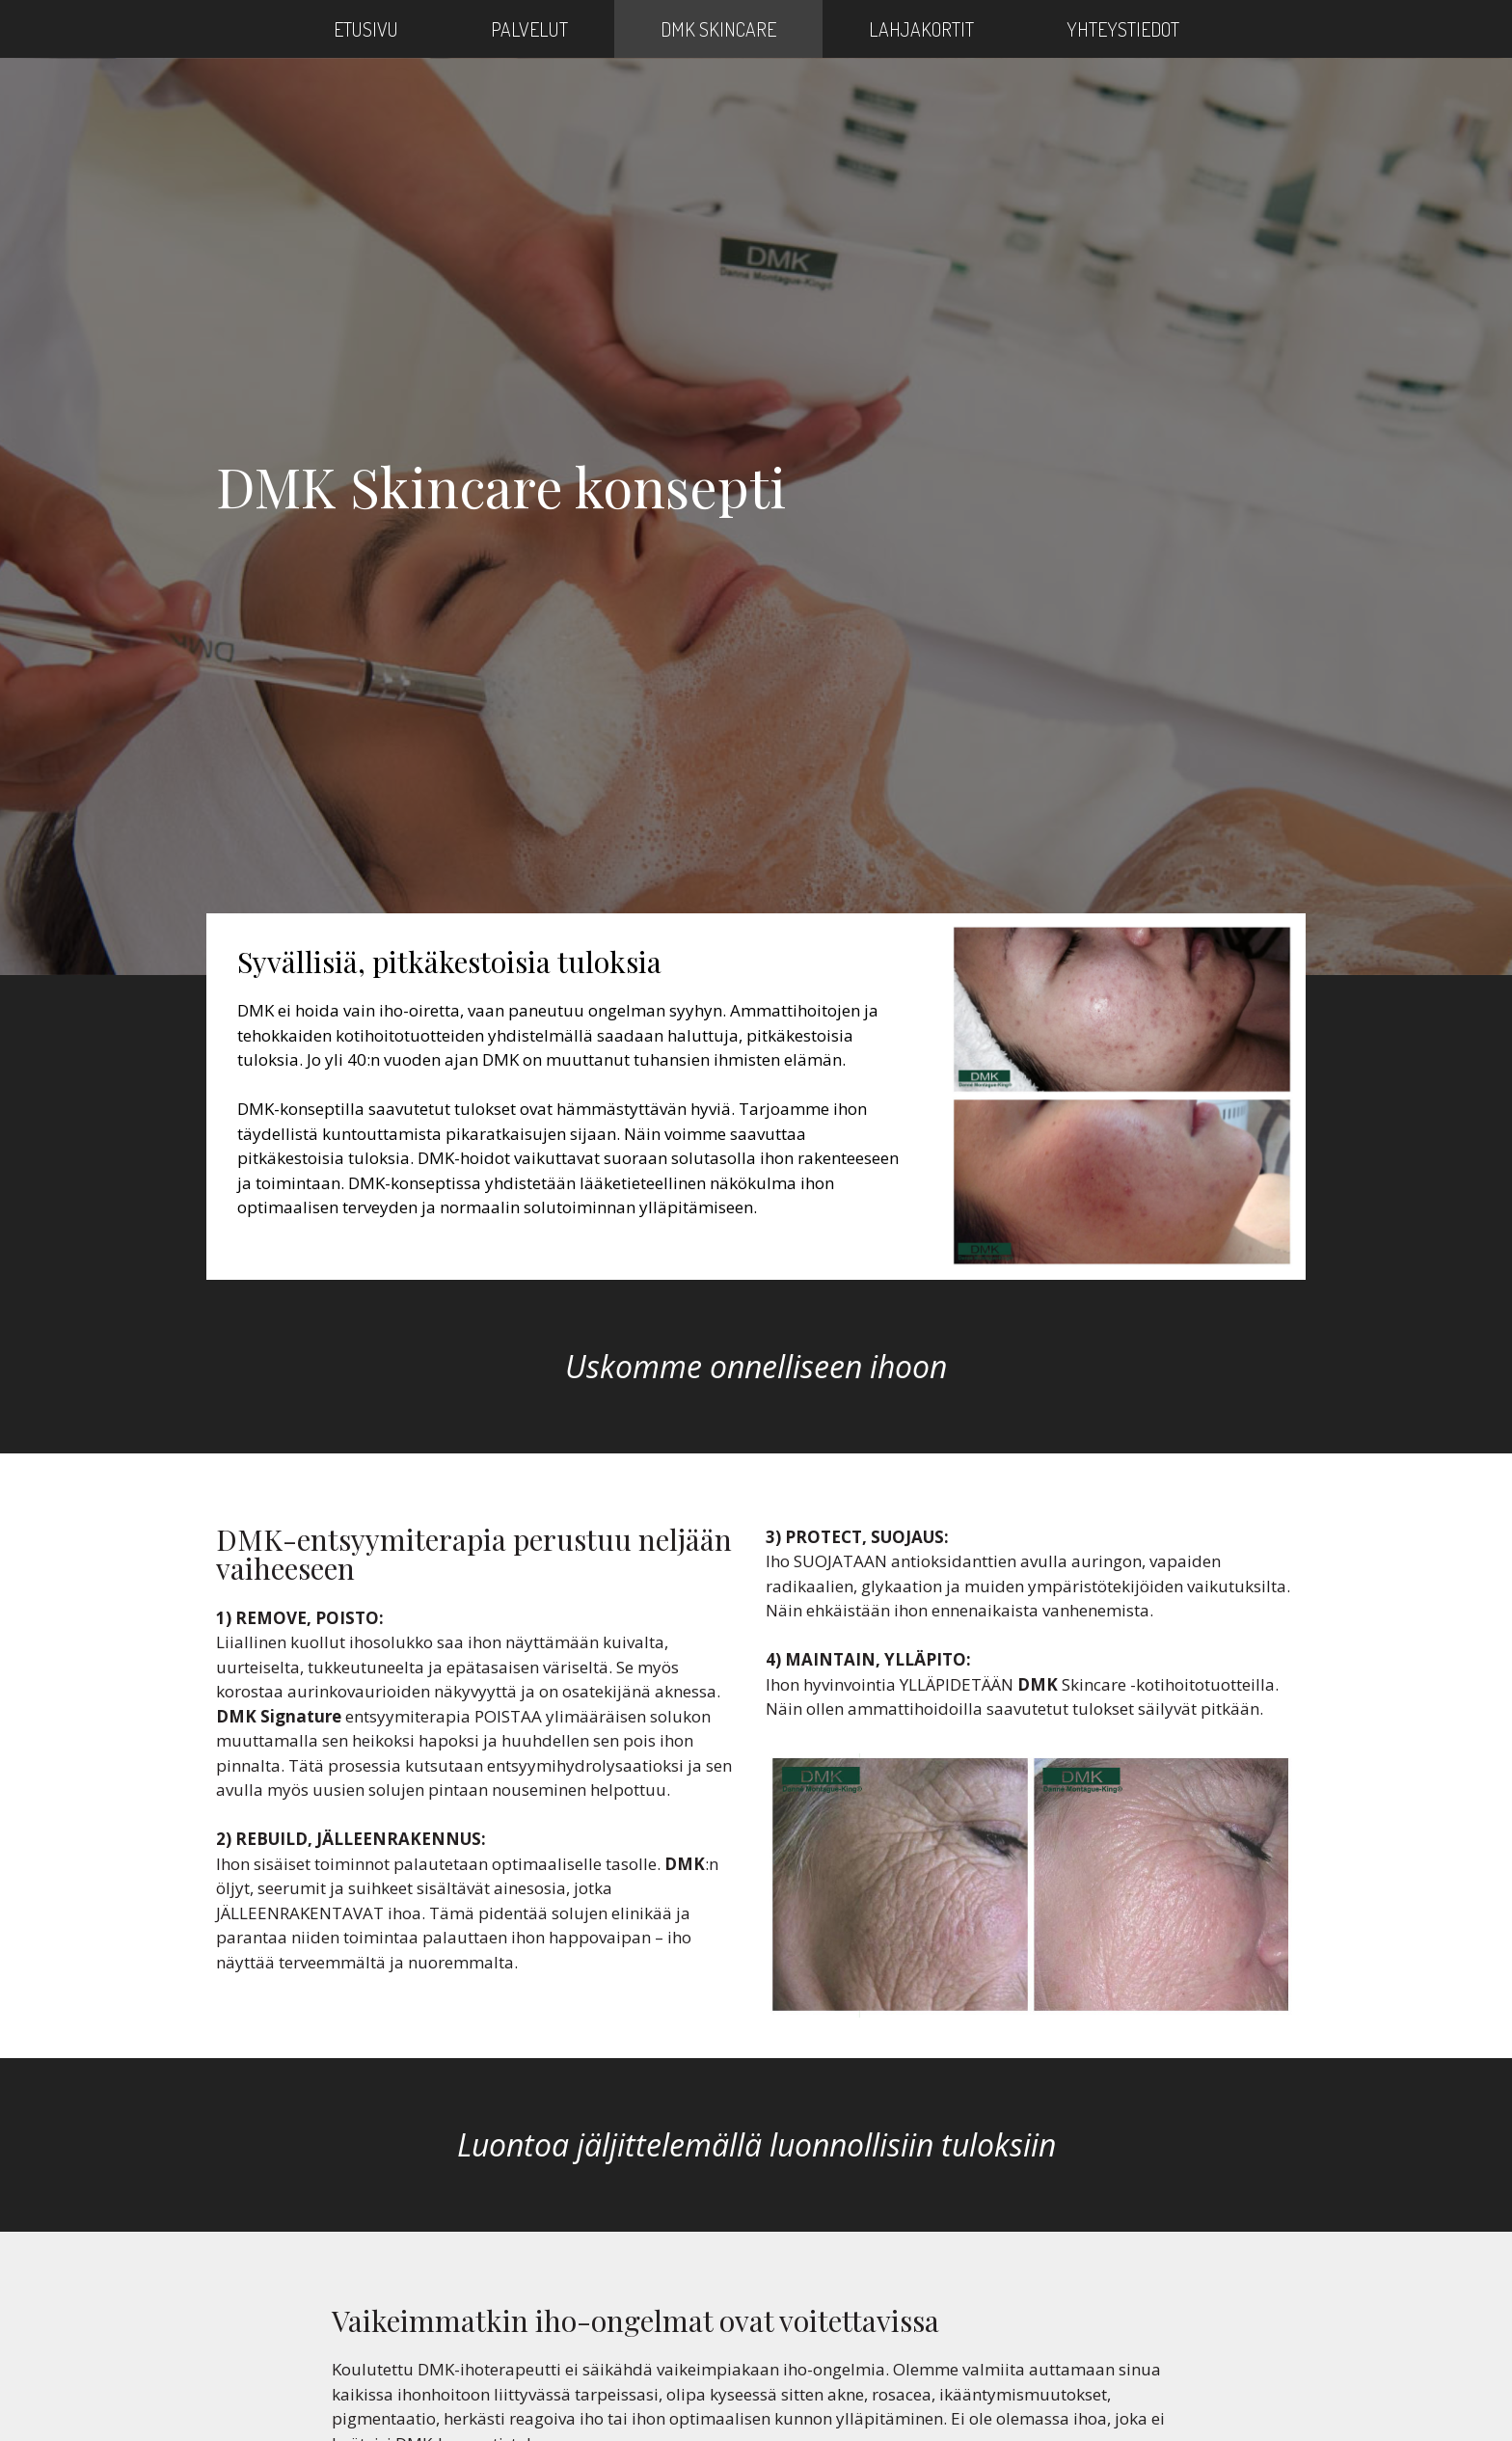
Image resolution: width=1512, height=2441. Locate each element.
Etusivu (366, 28)
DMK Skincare (718, 28)
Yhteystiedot (1122, 28)
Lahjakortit (921, 28)
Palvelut (529, 28)
